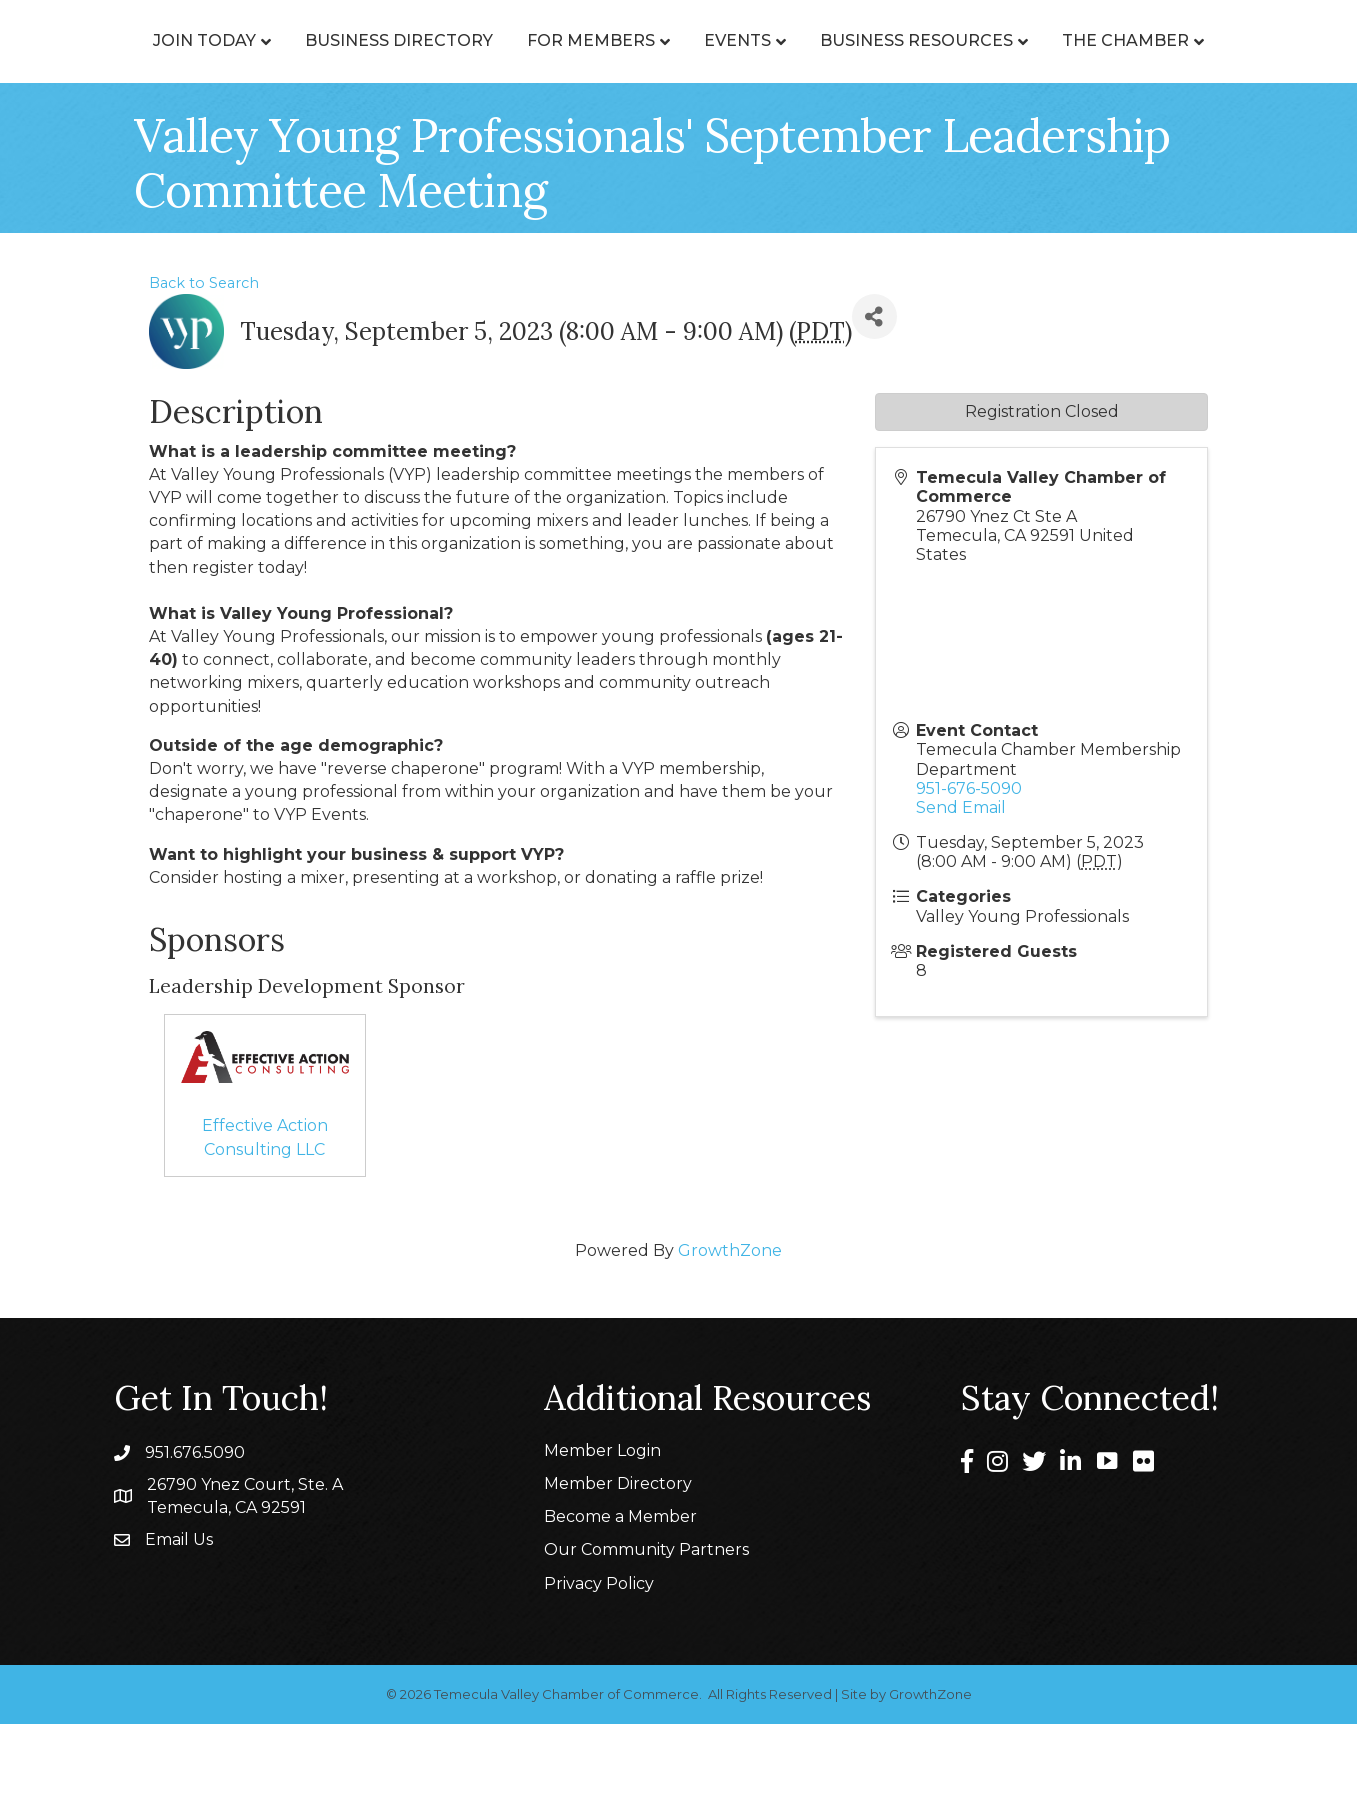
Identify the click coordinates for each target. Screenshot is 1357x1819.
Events (1121, 61)
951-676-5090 (969, 883)
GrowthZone (730, 1345)
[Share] (874, 411)
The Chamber (791, 135)
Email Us (179, 1634)
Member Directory (618, 1578)
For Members (624, 61)
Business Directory (432, 61)
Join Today (237, 61)
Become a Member (620, 1611)
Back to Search (204, 378)
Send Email (961, 902)
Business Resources (582, 135)
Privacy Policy (599, 1678)
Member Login (602, 1545)
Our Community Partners (646, 1644)
